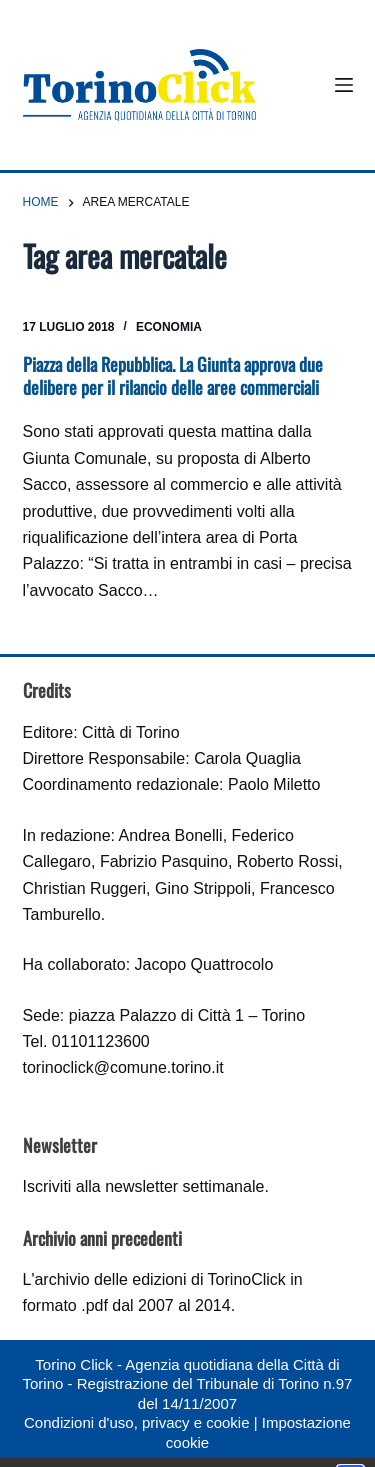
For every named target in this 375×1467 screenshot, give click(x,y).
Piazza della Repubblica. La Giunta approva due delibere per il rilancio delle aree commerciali (173, 375)
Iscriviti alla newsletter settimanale (144, 1186)
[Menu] (344, 85)
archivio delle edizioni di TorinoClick (159, 1279)
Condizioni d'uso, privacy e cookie (136, 1422)
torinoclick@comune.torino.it (123, 1067)
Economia (169, 327)
